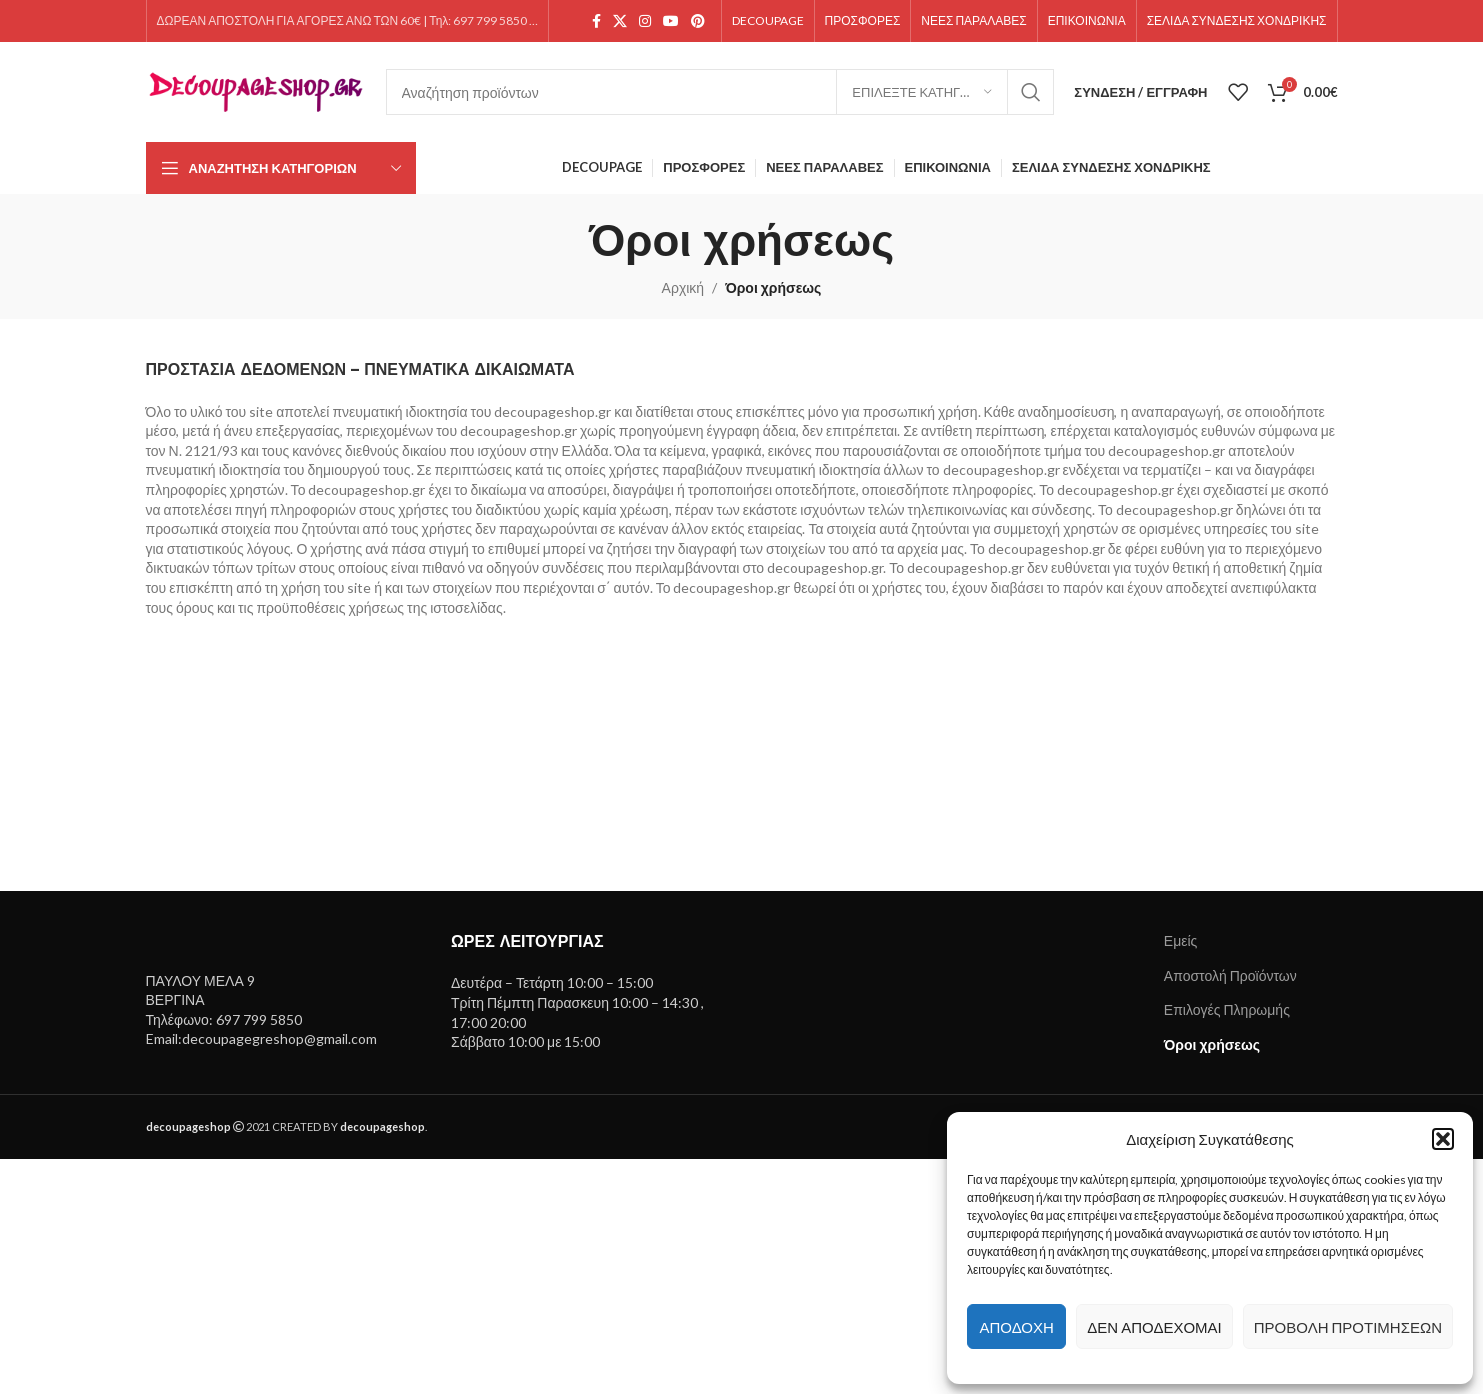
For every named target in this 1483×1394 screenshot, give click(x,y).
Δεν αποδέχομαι (1154, 1327)
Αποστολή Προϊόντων (1230, 975)
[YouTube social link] (671, 21)
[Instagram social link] (645, 21)
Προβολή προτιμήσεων (1348, 1327)
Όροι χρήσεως (1212, 1044)
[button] (1443, 1139)
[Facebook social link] (596, 21)
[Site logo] (256, 90)
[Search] (720, 92)
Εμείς (1181, 940)
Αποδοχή (1016, 1327)
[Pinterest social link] (698, 21)
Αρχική (683, 287)
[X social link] (620, 21)
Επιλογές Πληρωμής (1227, 1009)
